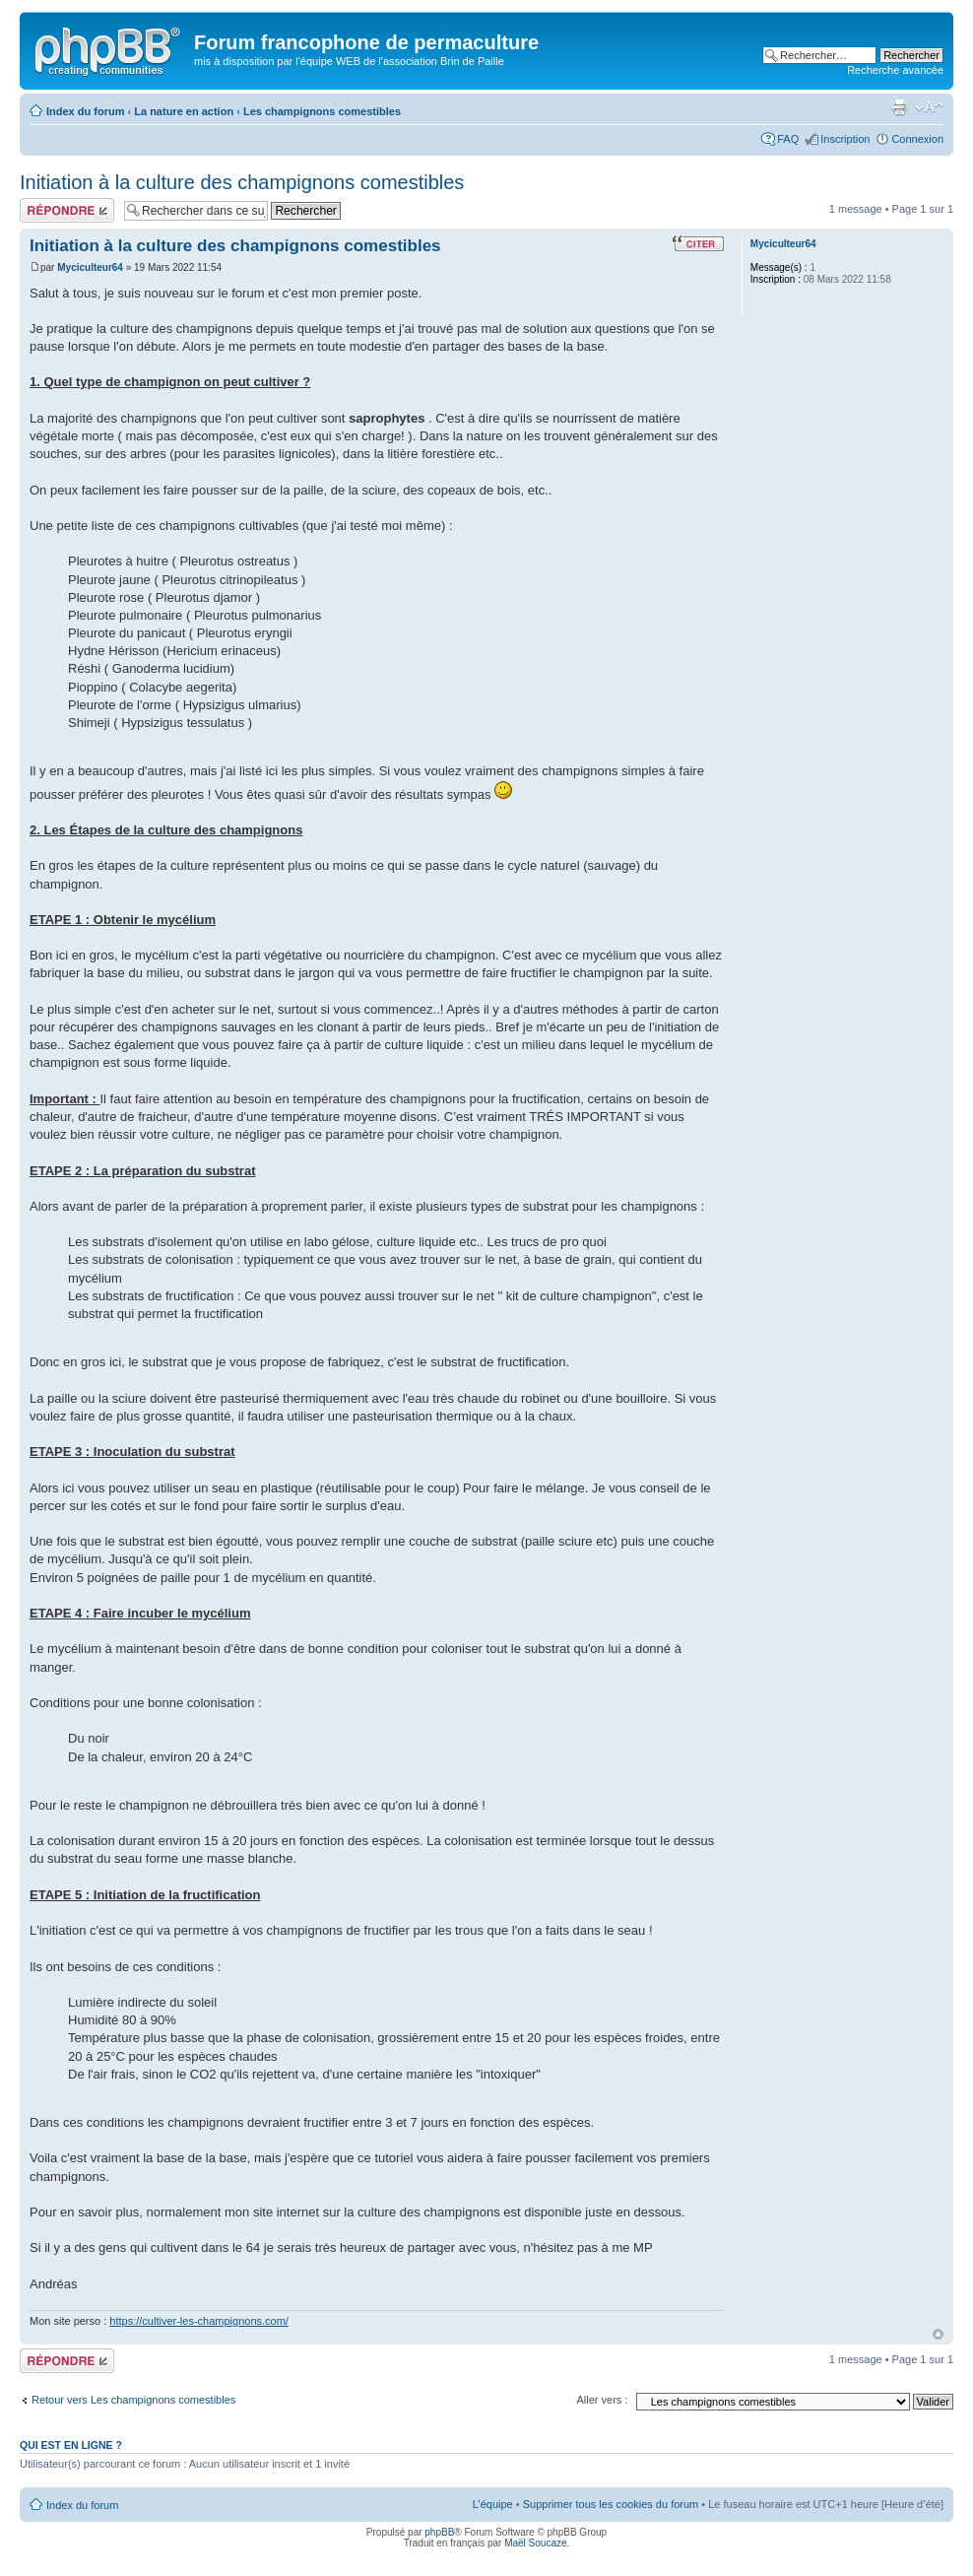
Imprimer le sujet (899, 107)
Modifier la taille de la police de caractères (929, 107)
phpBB (439, 2532)
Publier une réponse (67, 210)
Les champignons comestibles (322, 111)
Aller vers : (601, 2400)
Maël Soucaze (535, 2543)
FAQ (788, 139)
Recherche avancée (895, 70)
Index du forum (85, 111)
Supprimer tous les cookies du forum (611, 2504)
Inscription (845, 139)
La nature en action (183, 111)
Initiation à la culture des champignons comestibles (242, 182)
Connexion (917, 139)
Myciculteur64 (90, 267)
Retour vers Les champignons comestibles (133, 2400)
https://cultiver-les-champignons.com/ (199, 2321)
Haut (938, 2334)
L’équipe (493, 2504)
